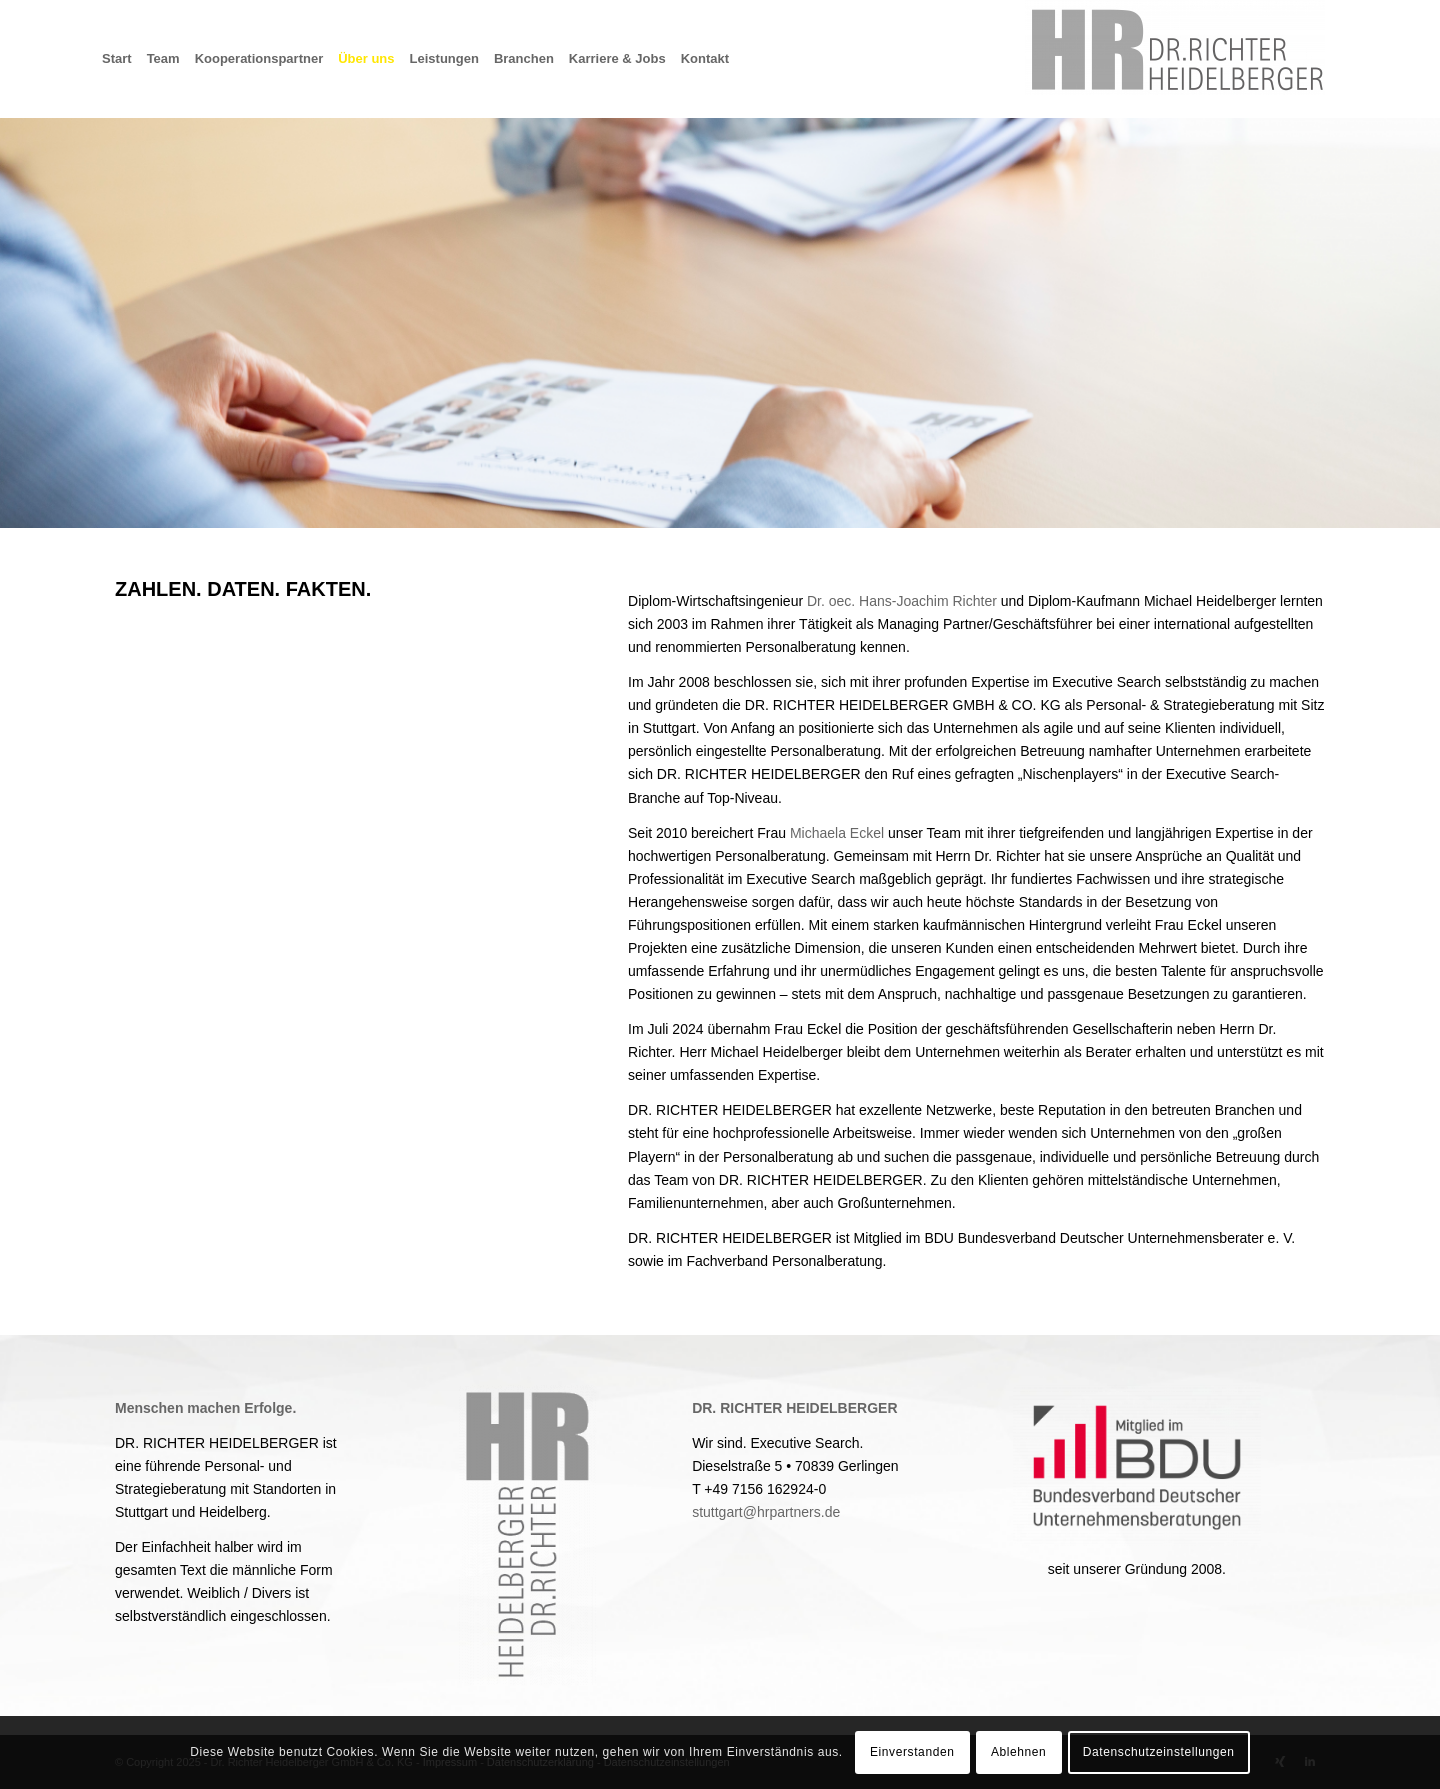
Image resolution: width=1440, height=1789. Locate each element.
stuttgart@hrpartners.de (766, 1512)
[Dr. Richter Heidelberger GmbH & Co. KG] (1175, 59)
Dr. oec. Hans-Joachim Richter (902, 601)
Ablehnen (1019, 1752)
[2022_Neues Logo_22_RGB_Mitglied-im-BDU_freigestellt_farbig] (1137, 1465)
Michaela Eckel (837, 833)
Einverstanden (912, 1752)
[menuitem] (124, 59)
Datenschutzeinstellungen (1159, 1752)
